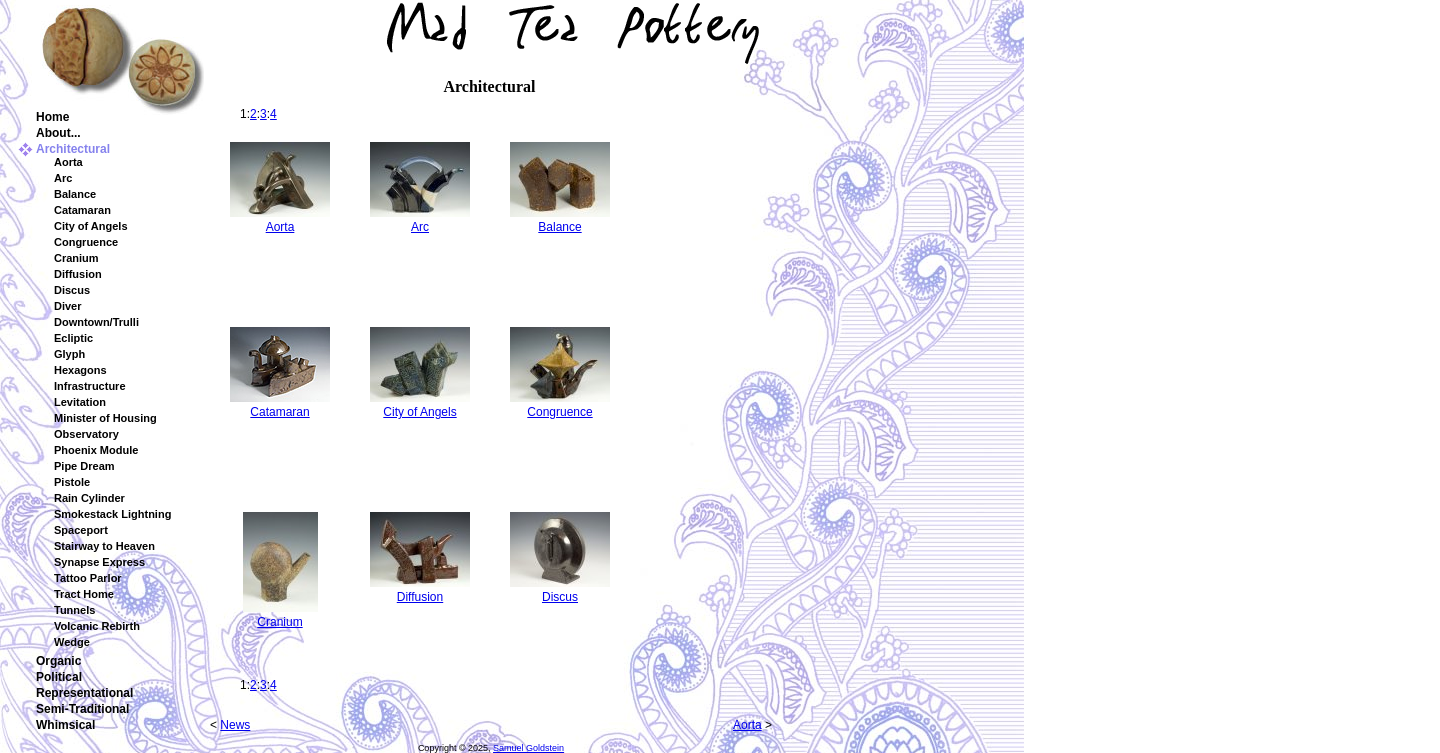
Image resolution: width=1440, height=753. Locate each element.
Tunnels (74, 610)
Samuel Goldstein (528, 748)
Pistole (72, 482)
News (235, 725)
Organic (58, 661)
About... (58, 133)
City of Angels (91, 226)
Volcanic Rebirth (97, 626)
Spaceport (81, 530)
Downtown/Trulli (96, 322)
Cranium (76, 258)
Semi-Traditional (82, 709)
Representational (84, 693)
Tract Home (84, 594)
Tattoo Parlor (88, 578)
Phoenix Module (96, 450)
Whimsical (65, 725)
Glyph (69, 354)
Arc (63, 178)
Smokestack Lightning (112, 514)
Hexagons (80, 370)
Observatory (86, 434)
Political (59, 677)
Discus (72, 290)
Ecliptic (73, 338)
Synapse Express (99, 562)
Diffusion (78, 274)
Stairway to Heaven (104, 546)
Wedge (72, 642)
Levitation (80, 402)
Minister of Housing (105, 418)
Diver (68, 306)
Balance (75, 194)
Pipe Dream (84, 466)
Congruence (86, 242)
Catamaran (82, 210)
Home (52, 117)
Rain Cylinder (89, 498)
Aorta (68, 162)
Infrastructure (90, 386)
